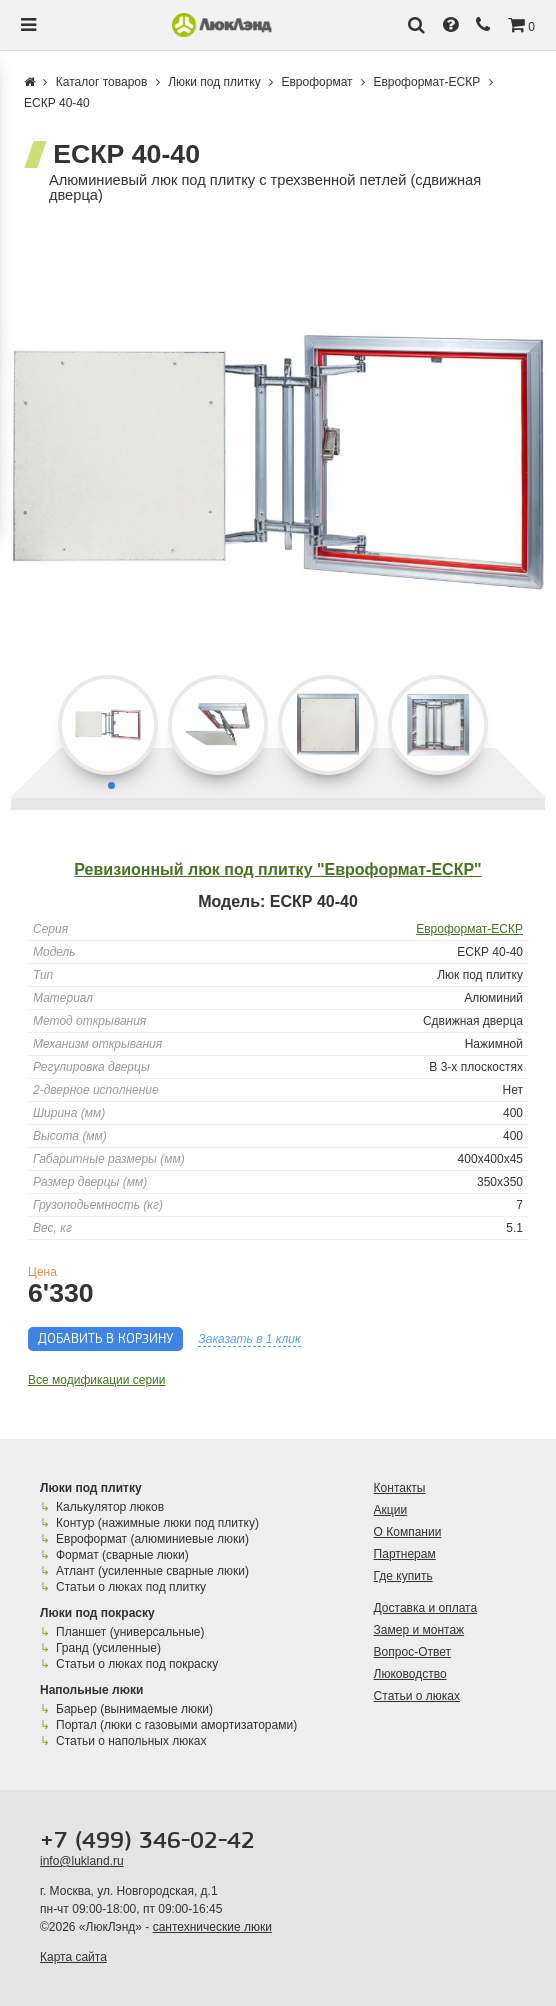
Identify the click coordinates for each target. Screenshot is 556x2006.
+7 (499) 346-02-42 (147, 1841)
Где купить (403, 1576)
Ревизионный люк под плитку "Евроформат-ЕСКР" (277, 869)
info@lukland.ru (82, 1861)
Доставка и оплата (426, 1608)
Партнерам (405, 1554)
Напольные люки (91, 1690)
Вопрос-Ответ (412, 1652)
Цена (42, 1272)
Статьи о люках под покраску (137, 1664)
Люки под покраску (97, 1613)
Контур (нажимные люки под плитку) (157, 1523)
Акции (391, 1510)
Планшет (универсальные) (130, 1632)
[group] (278, 463)
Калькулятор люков (110, 1507)
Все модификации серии (97, 1380)
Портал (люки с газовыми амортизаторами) (175, 1725)
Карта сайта (73, 1957)
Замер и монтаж (419, 1630)
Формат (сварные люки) (122, 1555)
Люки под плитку (91, 1488)
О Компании (408, 1532)
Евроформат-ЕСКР (469, 929)
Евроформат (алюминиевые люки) (152, 1539)
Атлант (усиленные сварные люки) (152, 1571)
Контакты (400, 1488)
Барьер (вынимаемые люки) (134, 1709)
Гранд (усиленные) (108, 1648)
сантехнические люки (212, 1927)
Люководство (410, 1674)
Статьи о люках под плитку (131, 1587)
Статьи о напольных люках (131, 1741)
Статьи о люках (417, 1696)
